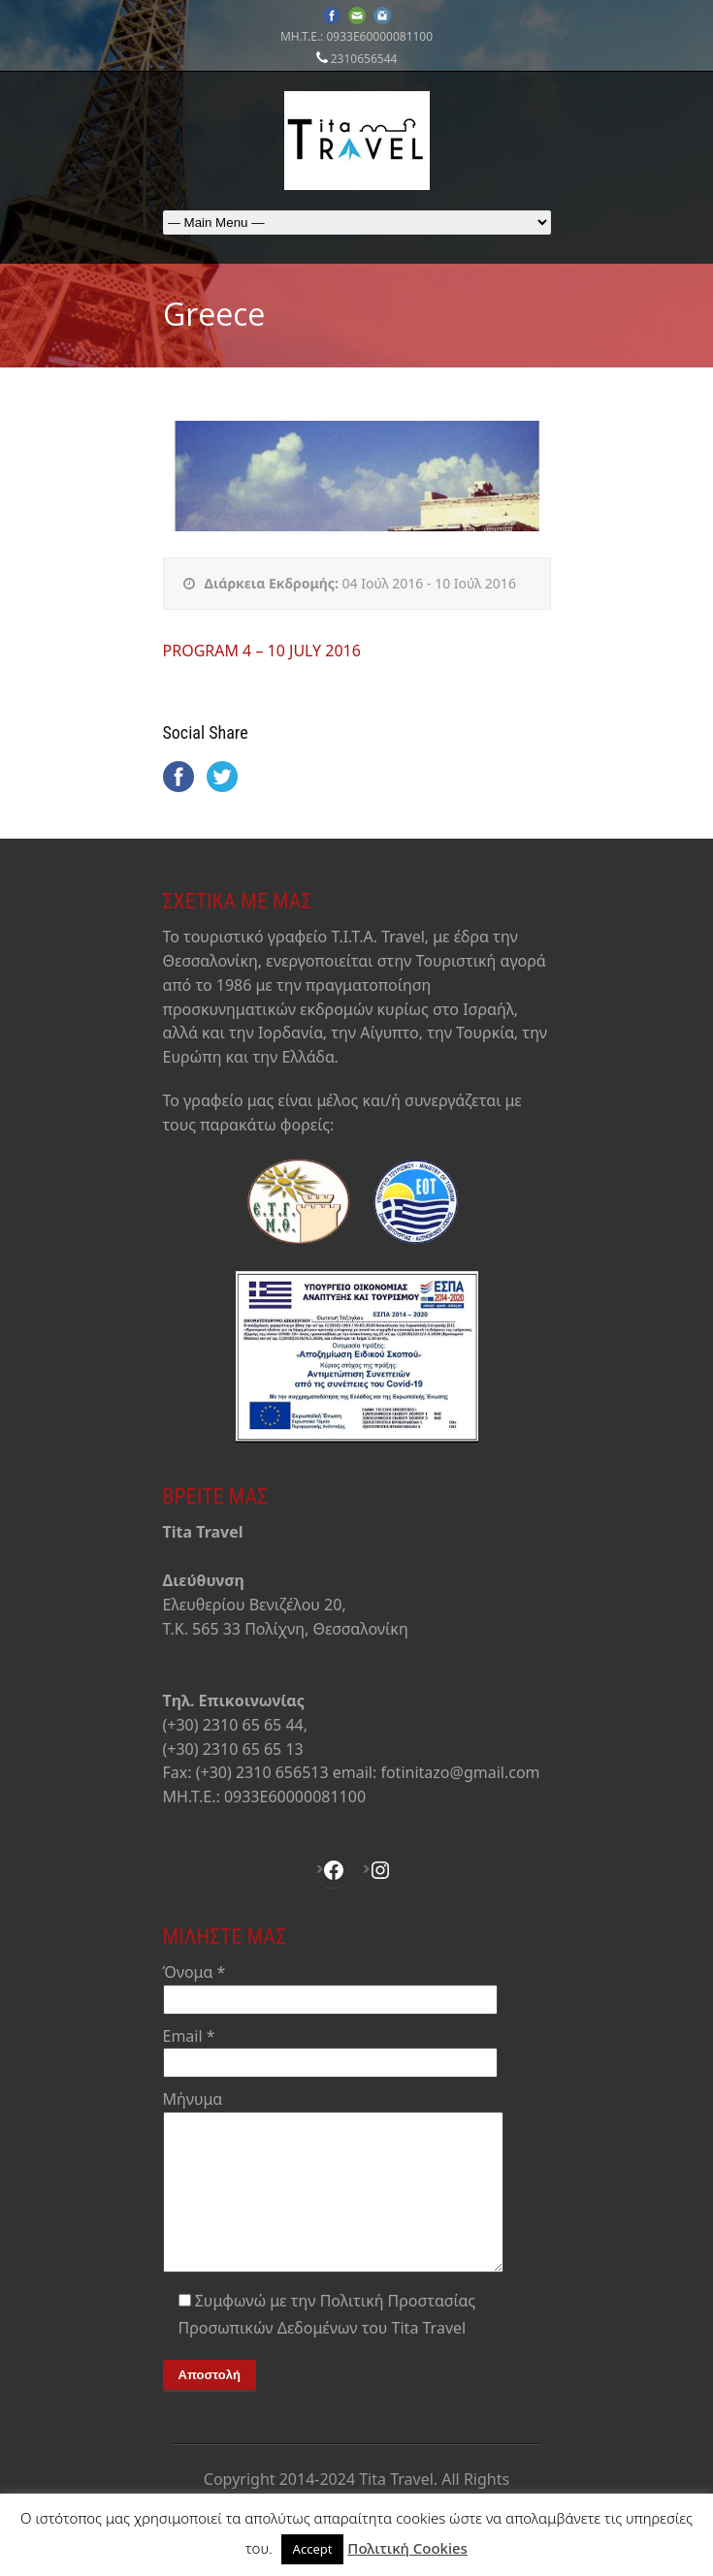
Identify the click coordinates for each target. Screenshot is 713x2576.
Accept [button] (313, 2549)
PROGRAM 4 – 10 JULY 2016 (262, 650)
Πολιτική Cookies (407, 2548)
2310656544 (364, 58)
